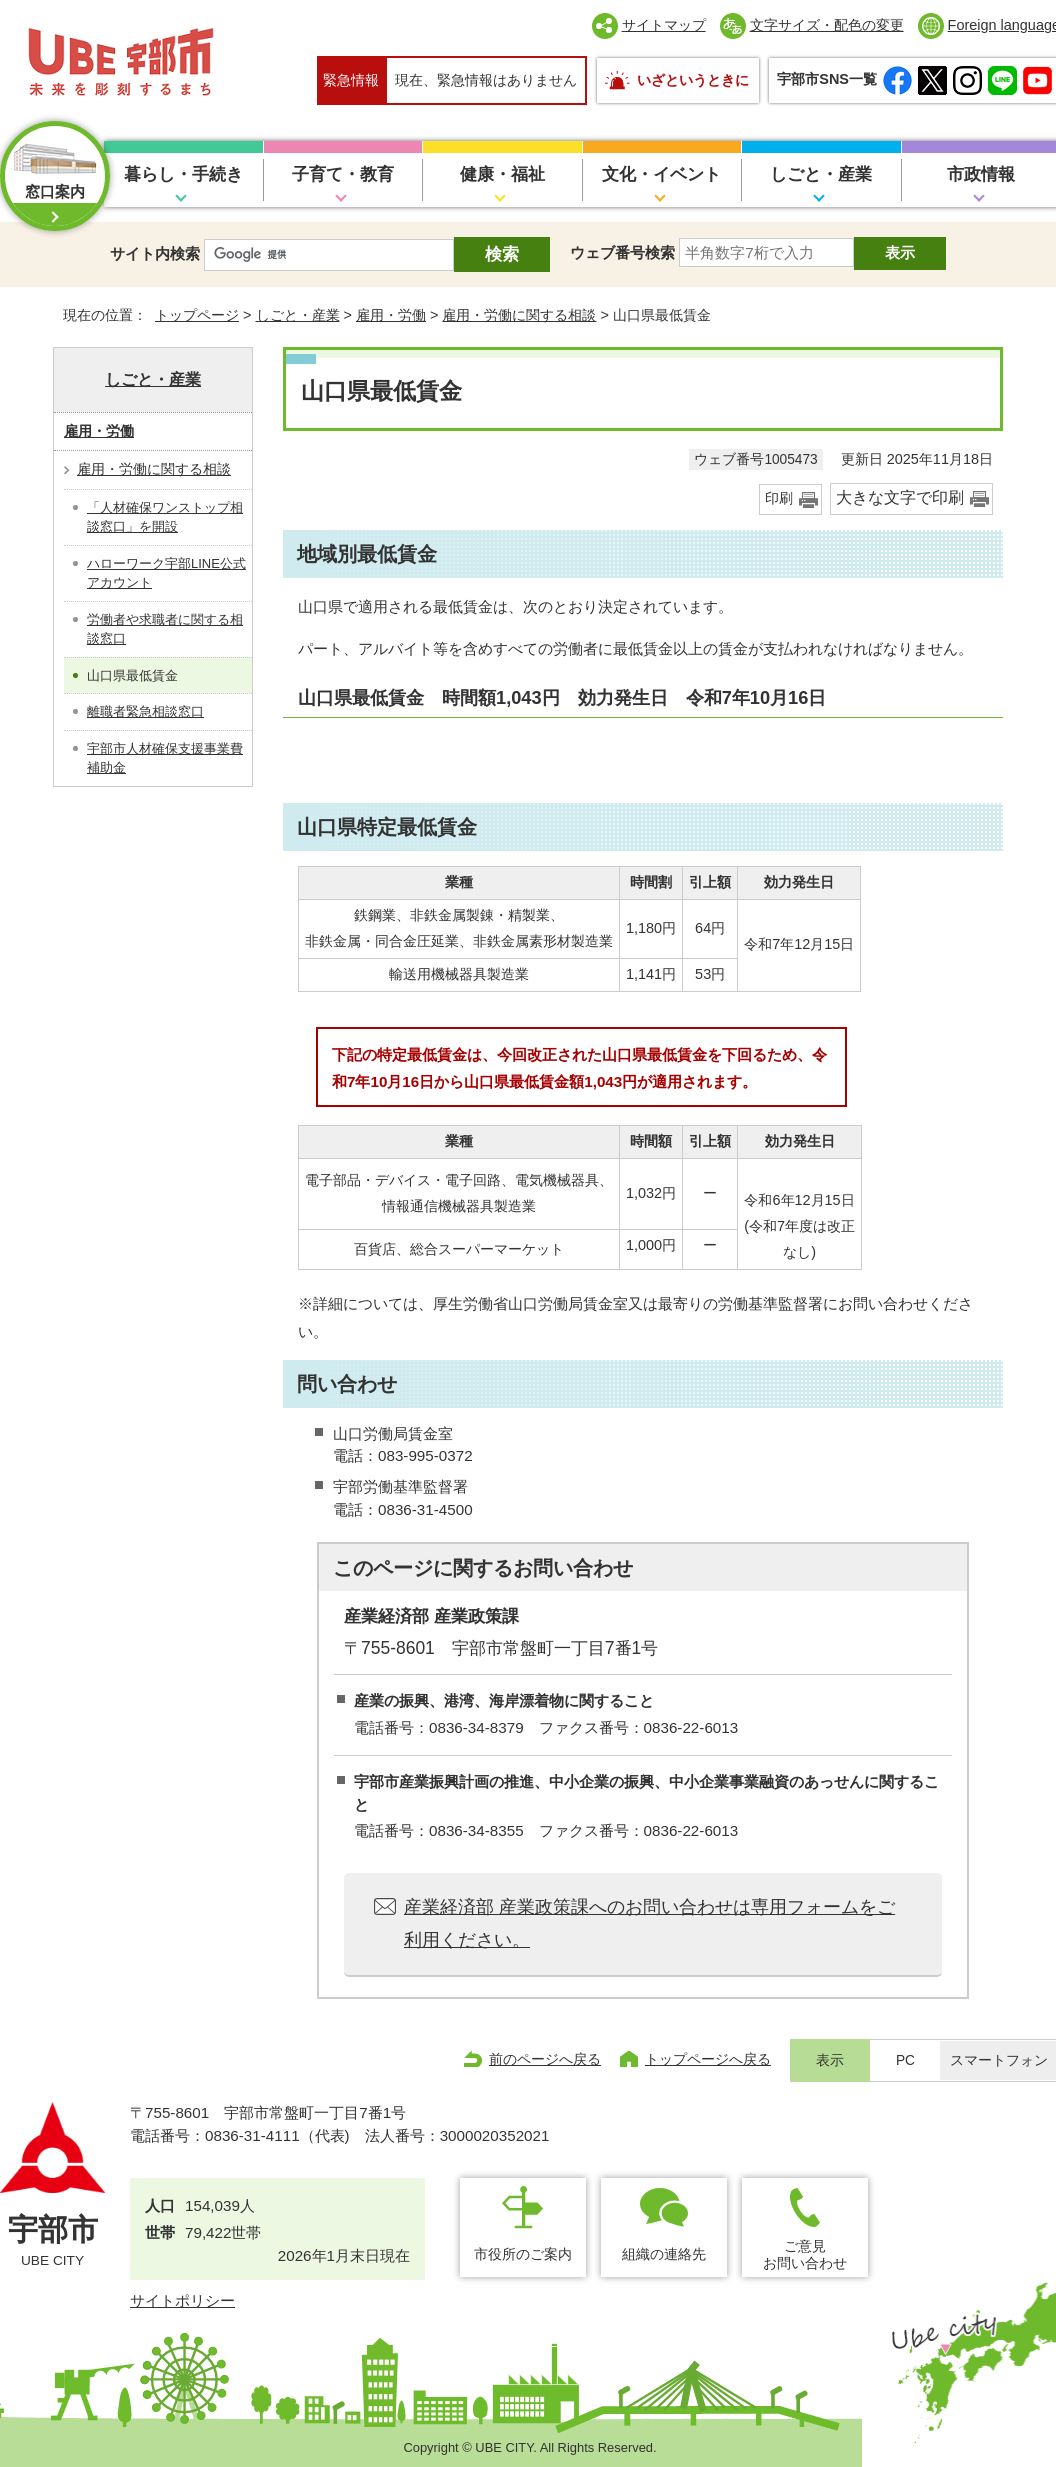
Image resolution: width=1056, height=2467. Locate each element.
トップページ (197, 315)
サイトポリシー (182, 2300)
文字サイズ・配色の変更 (827, 25)
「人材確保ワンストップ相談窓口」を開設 (165, 517)
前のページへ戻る (545, 2059)
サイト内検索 (155, 253)
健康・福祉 (502, 174)
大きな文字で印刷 (900, 497)
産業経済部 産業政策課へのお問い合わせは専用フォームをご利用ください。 (649, 1923)
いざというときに (693, 80)
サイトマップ (664, 25)
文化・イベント (661, 174)
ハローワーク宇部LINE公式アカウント (166, 573)
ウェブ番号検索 (622, 252)
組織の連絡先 (664, 2254)
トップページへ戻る (708, 2059)
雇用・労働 (391, 315)
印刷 (779, 498)
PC (905, 2060)
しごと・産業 (821, 174)
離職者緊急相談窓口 (145, 711)
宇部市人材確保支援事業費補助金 (165, 758)
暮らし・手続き (183, 174)
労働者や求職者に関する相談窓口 (165, 629)
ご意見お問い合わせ (805, 2254)
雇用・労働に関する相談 (519, 315)
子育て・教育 (343, 174)
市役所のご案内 (523, 2254)
